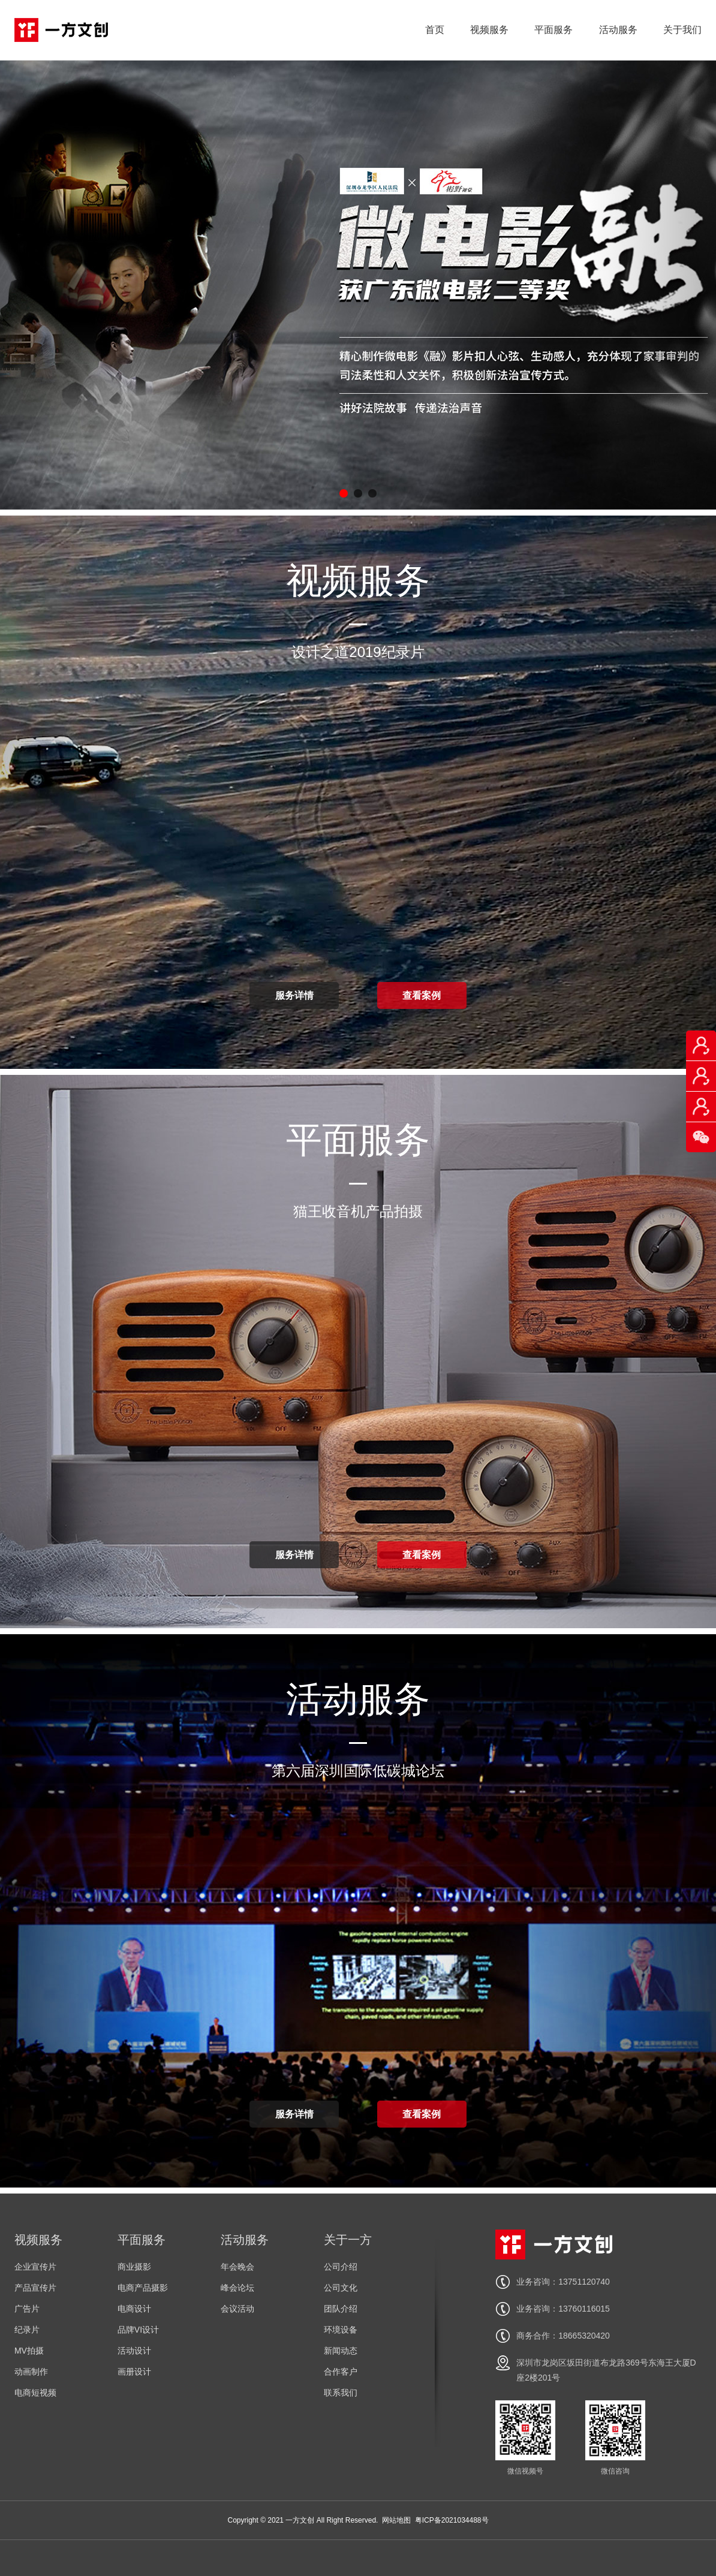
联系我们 (340, 2392)
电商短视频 (35, 2392)
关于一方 (348, 2239)
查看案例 (421, 995)
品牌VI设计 (138, 2329)
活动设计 (134, 2350)
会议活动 (237, 2308)
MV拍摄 (29, 2350)
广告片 (27, 2308)
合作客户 (340, 2371)
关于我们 (682, 30)
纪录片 (27, 2329)
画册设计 (134, 2371)
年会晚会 (237, 2266)
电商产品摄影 (143, 2287)
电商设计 (134, 2308)
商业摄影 (134, 2266)
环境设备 (340, 2329)
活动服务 (618, 30)
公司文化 (340, 2287)
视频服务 (489, 30)
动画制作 (31, 2371)
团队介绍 (340, 2308)
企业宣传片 (35, 2266)
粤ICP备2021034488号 (452, 2520)
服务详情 (294, 995)
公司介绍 (340, 2266)
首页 (434, 30)
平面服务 (553, 30)
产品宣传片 (35, 2287)
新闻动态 (340, 2350)
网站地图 (396, 2520)
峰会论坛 (237, 2287)
